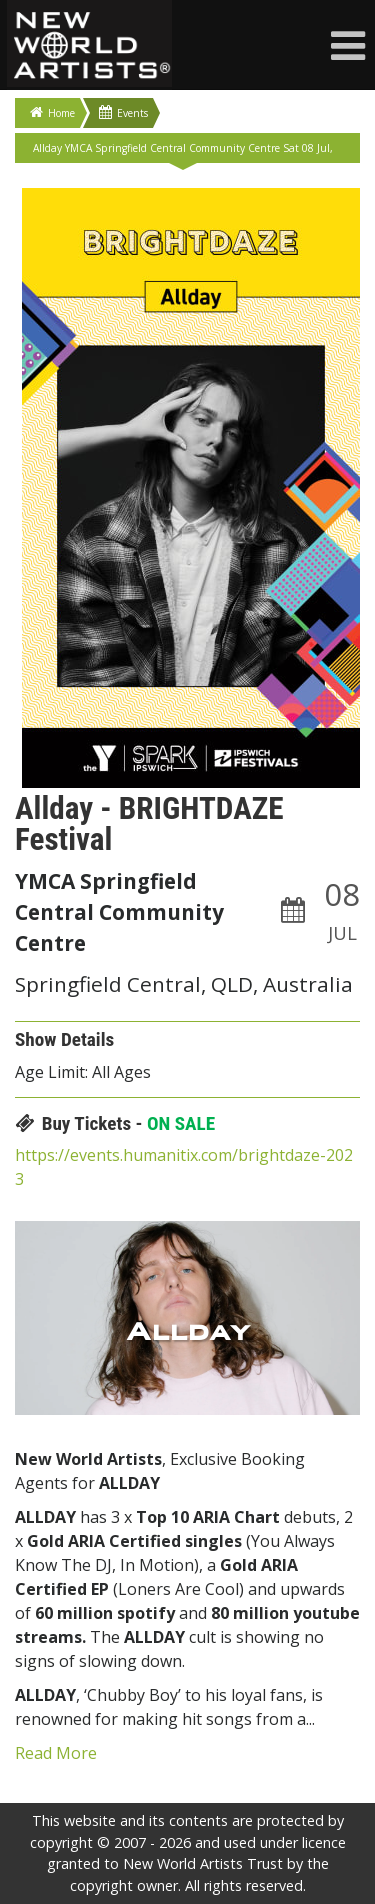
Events (123, 112)
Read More (56, 1753)
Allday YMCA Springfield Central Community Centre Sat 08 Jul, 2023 (183, 152)
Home (52, 112)
